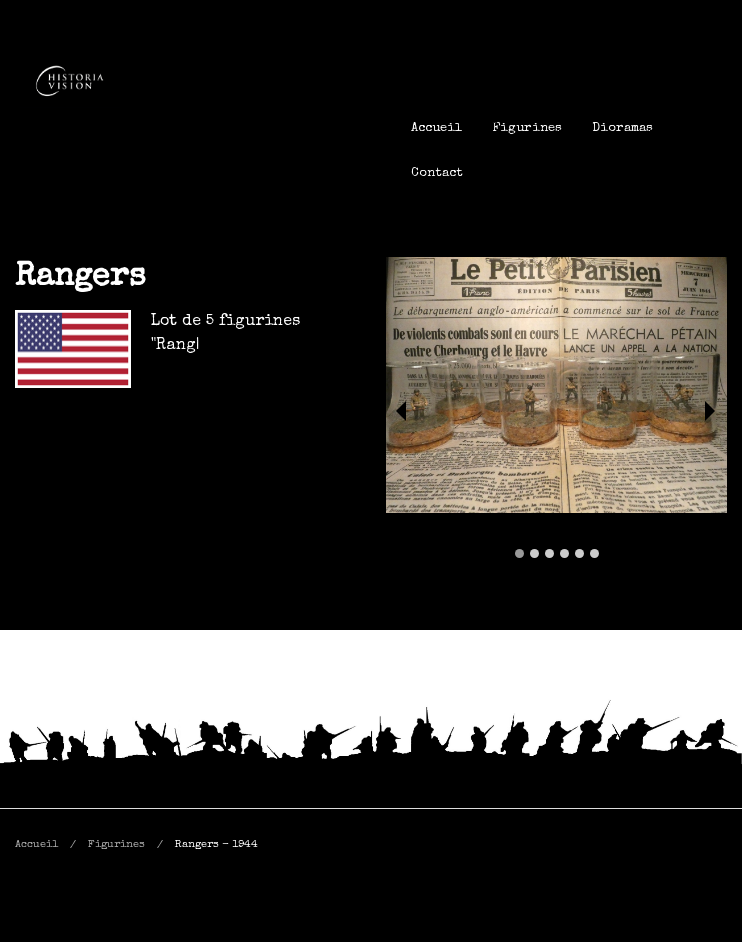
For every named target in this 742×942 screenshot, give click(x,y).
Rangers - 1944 (216, 844)
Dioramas (622, 128)
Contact (437, 173)
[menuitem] (436, 128)
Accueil (436, 128)
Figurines (527, 128)
